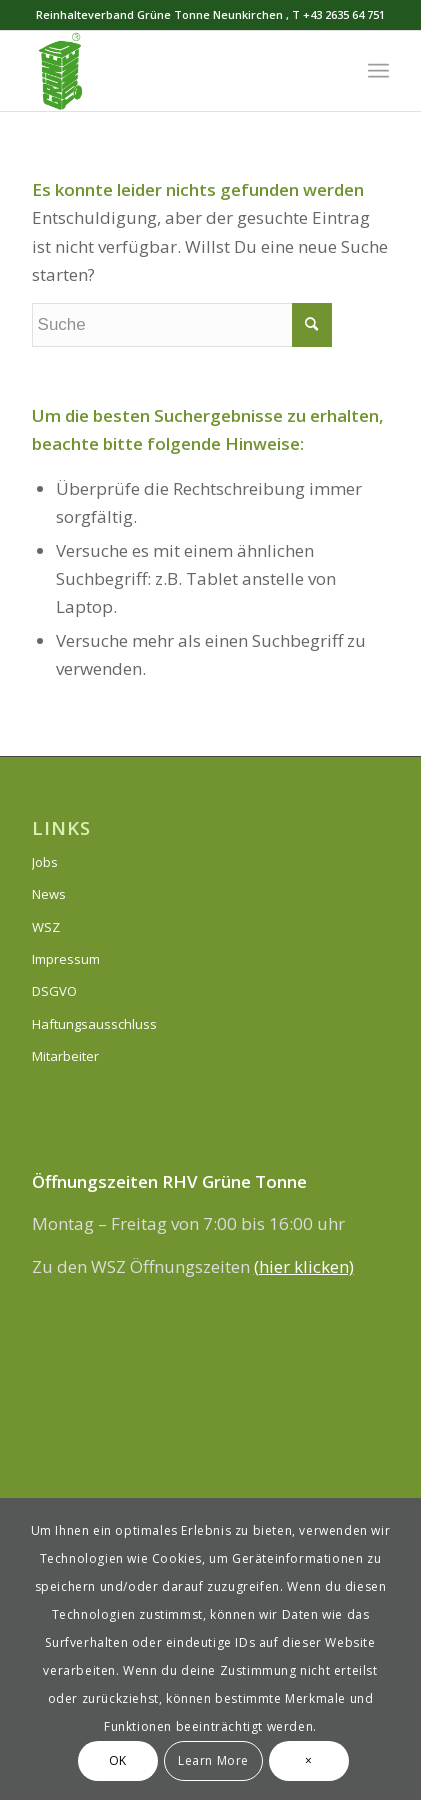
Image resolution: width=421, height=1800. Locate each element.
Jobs (45, 862)
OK (118, 1760)
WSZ (46, 927)
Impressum (66, 959)
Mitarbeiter (65, 1056)
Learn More (213, 1760)
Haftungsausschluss (94, 1024)
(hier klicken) (304, 1266)
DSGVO (54, 991)
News (49, 894)
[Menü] (378, 71)
